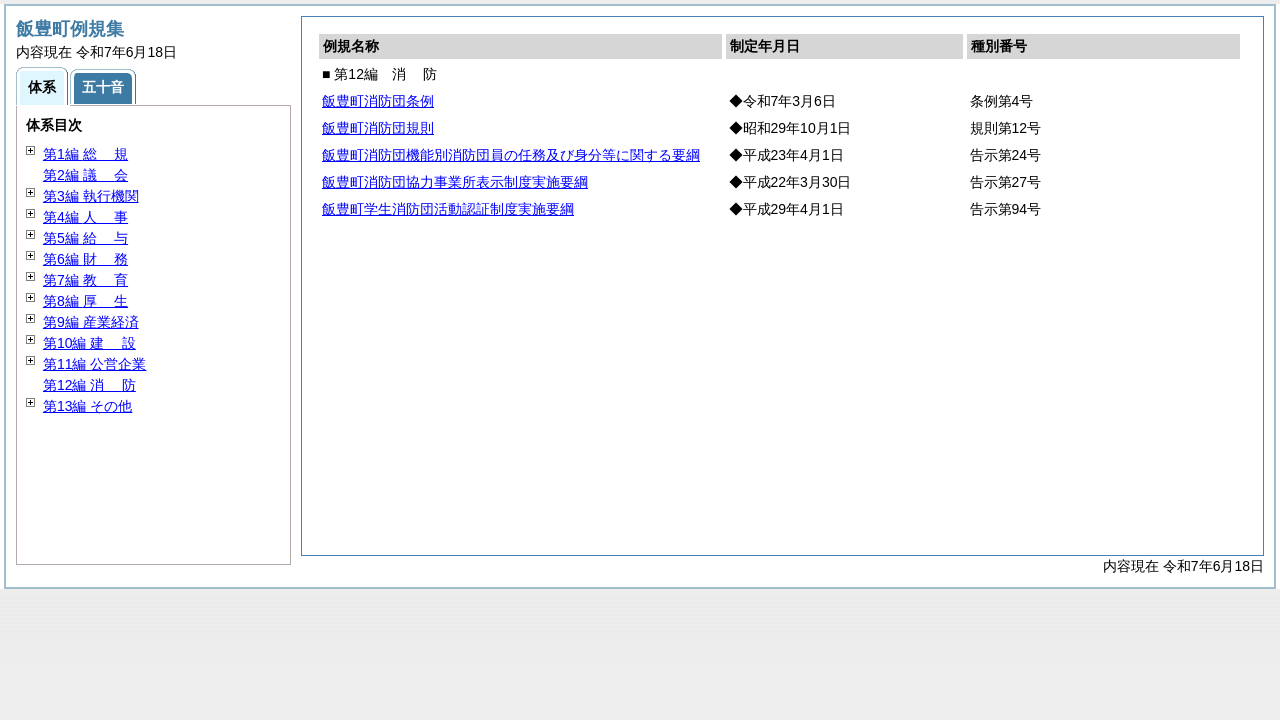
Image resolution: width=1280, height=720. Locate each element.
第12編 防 (89, 385)
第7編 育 (85, 280)
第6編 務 (85, 259)
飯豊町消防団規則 (378, 128)
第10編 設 (89, 343)
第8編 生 (85, 301)
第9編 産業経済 (91, 322)
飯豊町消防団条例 (378, 101)
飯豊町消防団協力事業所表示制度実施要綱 (455, 182)
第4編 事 (85, 217)
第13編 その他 (87, 406)
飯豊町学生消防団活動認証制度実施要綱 (448, 209)
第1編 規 (85, 154)
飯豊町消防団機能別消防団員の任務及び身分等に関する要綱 (511, 155)
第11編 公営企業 (94, 364)
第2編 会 (85, 175)
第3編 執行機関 (91, 196)
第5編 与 (85, 238)
